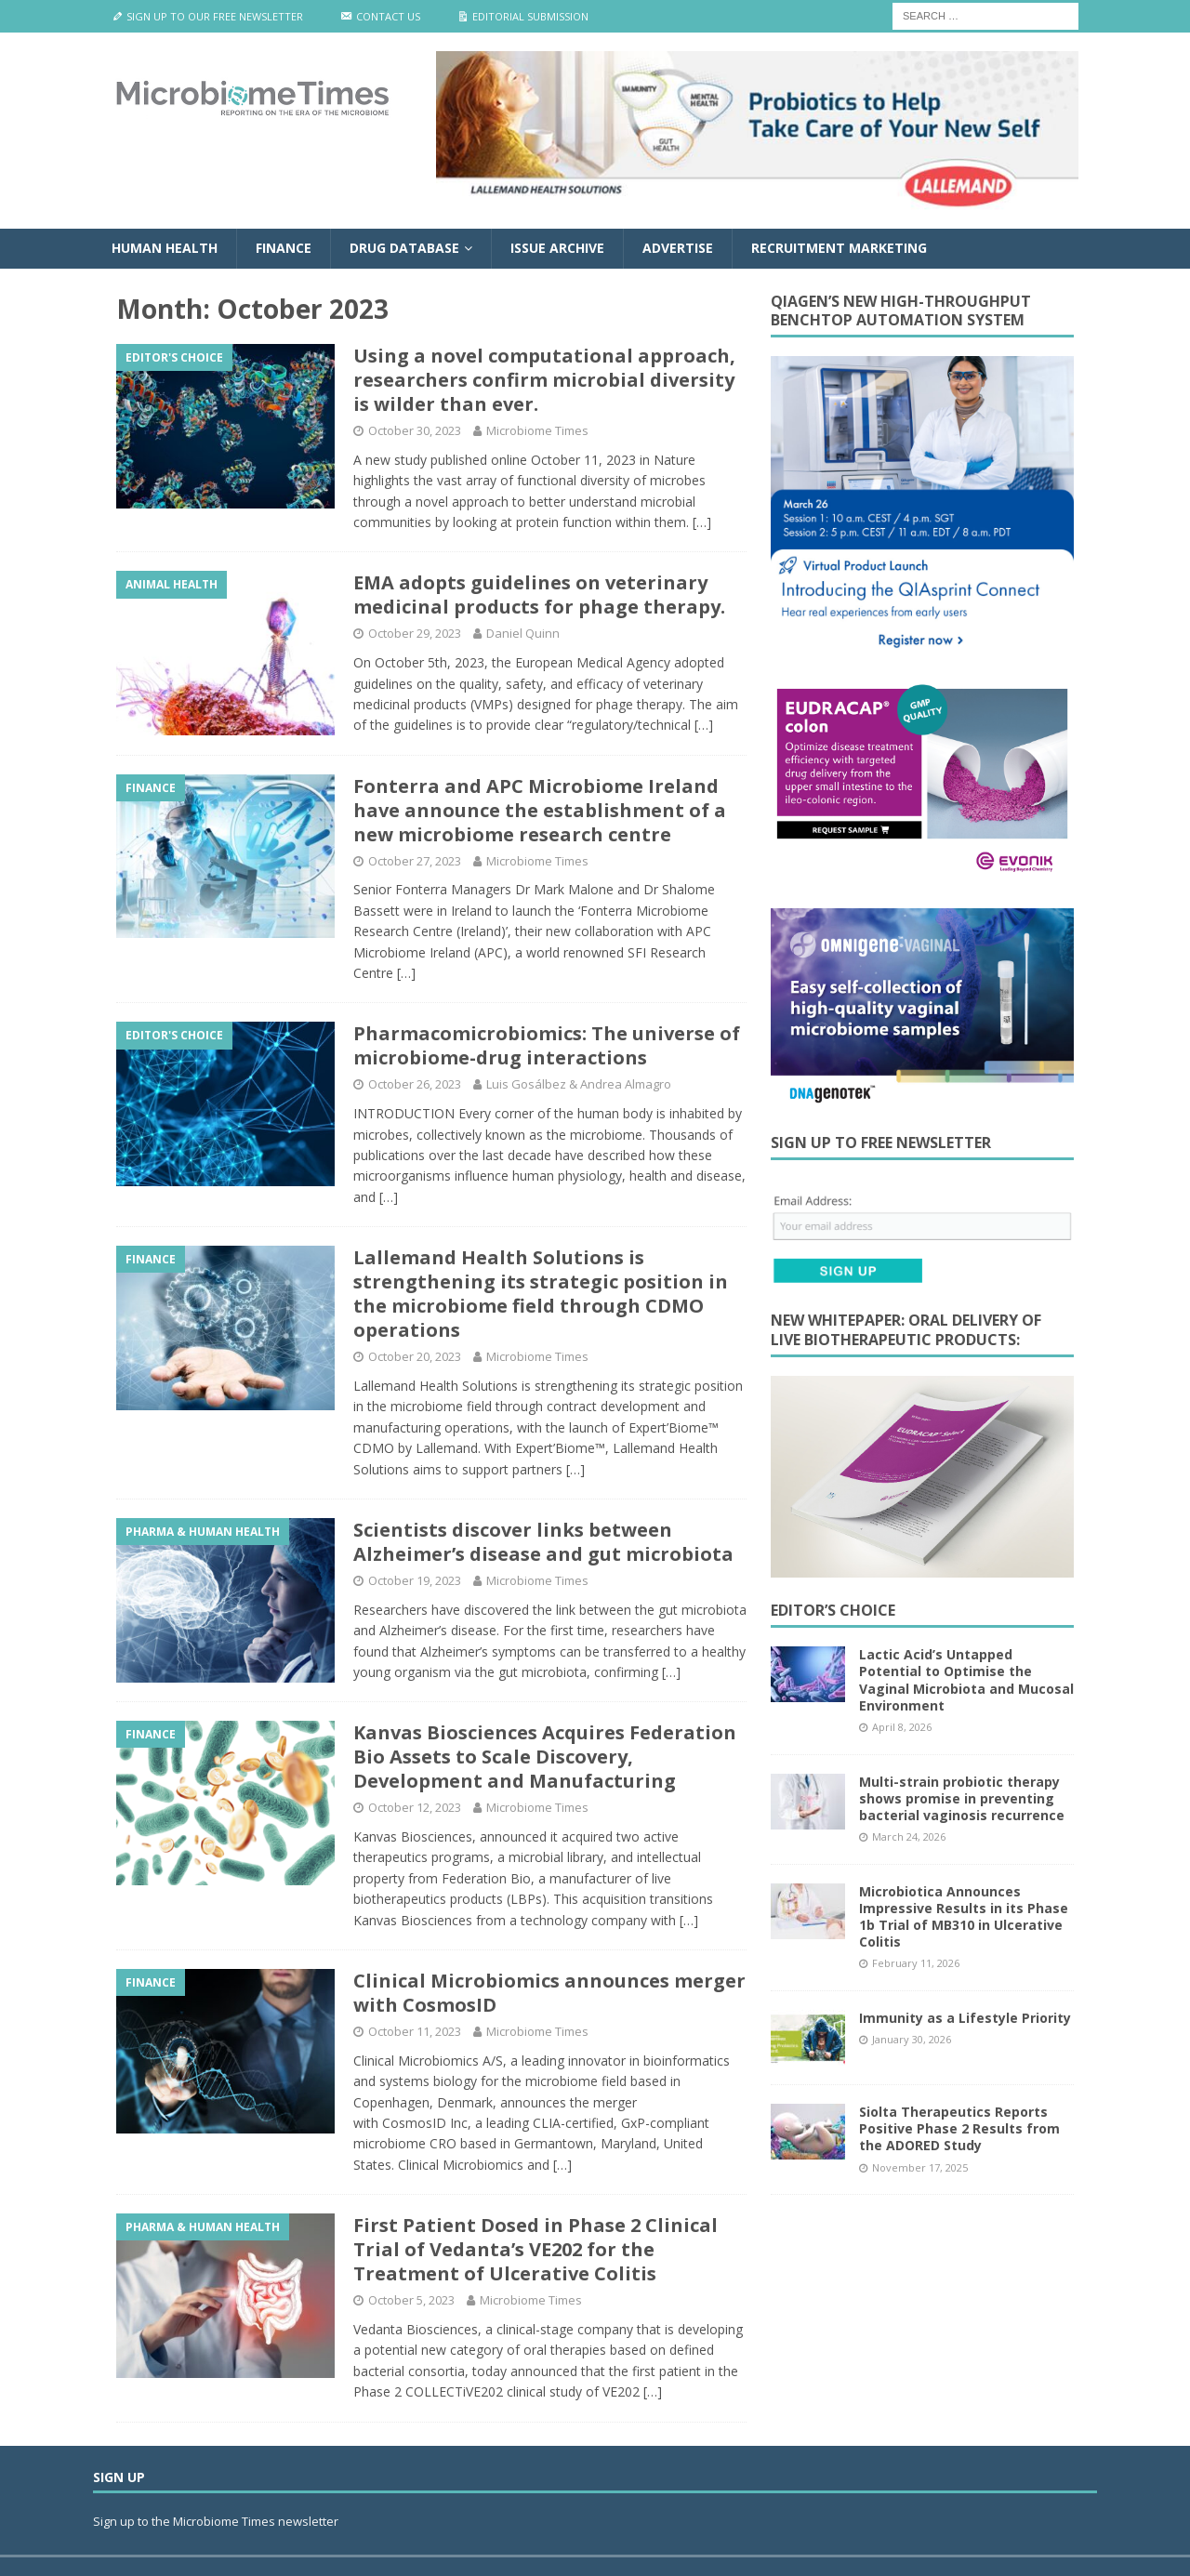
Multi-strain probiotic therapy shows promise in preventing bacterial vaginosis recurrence (961, 1798)
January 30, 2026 (911, 2039)
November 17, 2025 (920, 2167)
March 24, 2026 (908, 1836)
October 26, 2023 (414, 1084)
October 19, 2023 (414, 1580)
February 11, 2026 (915, 1963)
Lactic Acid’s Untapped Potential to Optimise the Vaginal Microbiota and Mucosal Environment (966, 1679)
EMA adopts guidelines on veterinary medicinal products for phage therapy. (539, 594)
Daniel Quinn (523, 633)
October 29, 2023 (414, 633)
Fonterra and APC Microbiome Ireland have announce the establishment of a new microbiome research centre (539, 810)
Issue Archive (557, 248)
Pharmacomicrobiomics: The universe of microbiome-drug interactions (546, 1045)
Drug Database (404, 248)
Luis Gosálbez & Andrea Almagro (578, 1084)
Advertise (677, 248)
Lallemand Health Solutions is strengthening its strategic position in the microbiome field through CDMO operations (540, 1293)
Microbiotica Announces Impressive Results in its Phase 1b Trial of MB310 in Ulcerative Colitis (963, 1916)
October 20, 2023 (414, 1356)
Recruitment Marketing (839, 248)
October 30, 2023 (414, 430)
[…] (702, 522)
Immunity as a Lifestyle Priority (965, 2018)
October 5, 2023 (411, 2300)
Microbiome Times (537, 430)
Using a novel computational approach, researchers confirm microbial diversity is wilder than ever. (544, 379)
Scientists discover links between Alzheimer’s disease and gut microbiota (543, 1541)
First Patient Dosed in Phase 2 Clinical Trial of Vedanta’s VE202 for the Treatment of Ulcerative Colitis (535, 2249)
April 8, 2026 (902, 1727)
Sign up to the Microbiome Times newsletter (217, 2521)
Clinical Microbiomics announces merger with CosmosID (549, 1992)
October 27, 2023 (414, 860)
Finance (283, 248)
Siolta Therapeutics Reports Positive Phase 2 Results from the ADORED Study (959, 2128)
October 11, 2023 (414, 2031)
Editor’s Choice (833, 1610)
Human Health (165, 248)
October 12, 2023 (414, 1807)
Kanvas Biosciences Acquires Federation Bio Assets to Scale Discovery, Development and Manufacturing (544, 1756)
